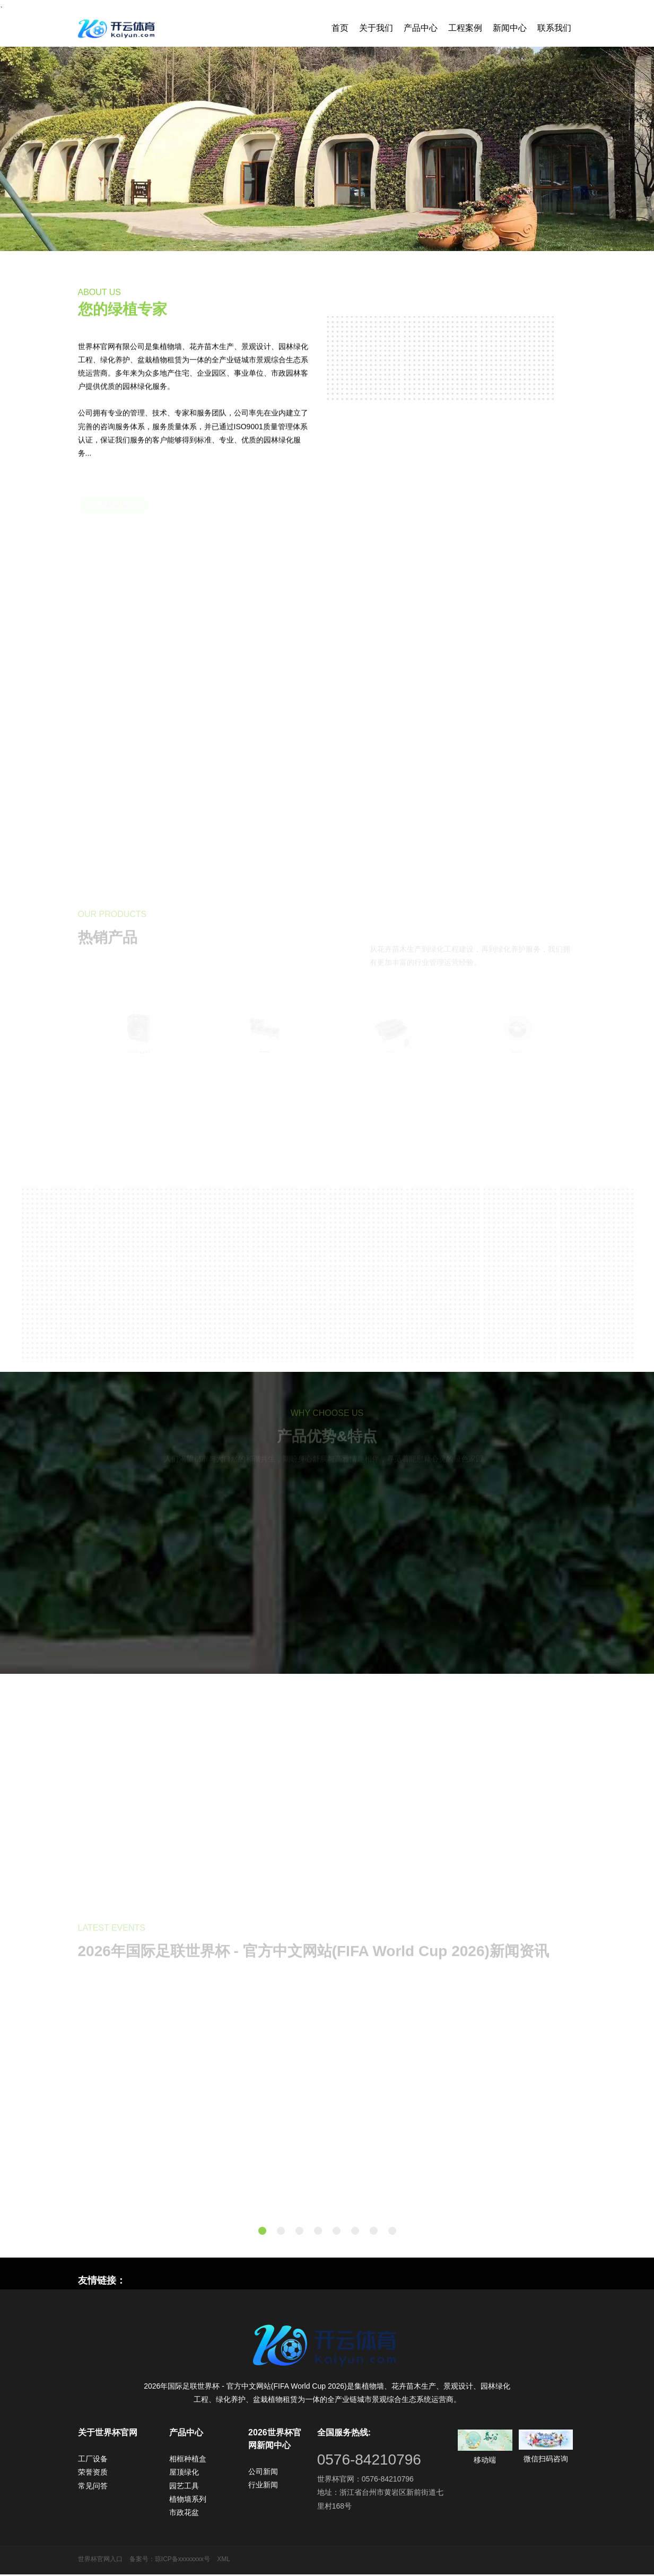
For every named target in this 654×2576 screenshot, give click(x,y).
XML (223, 2560)
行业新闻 (263, 2486)
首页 (340, 27)
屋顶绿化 (184, 2473)
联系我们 (554, 27)
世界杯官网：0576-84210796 (365, 2480)
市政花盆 (184, 2514)
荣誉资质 (93, 2473)
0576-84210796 (369, 2461)
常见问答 (93, 2487)
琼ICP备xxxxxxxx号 (182, 2560)
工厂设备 (93, 2460)
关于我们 (376, 27)
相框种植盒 (187, 2460)
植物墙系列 (187, 2500)
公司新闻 (263, 2473)
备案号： (142, 2560)
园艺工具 (184, 2487)
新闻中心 (510, 27)
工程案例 (465, 27)
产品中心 (421, 27)
